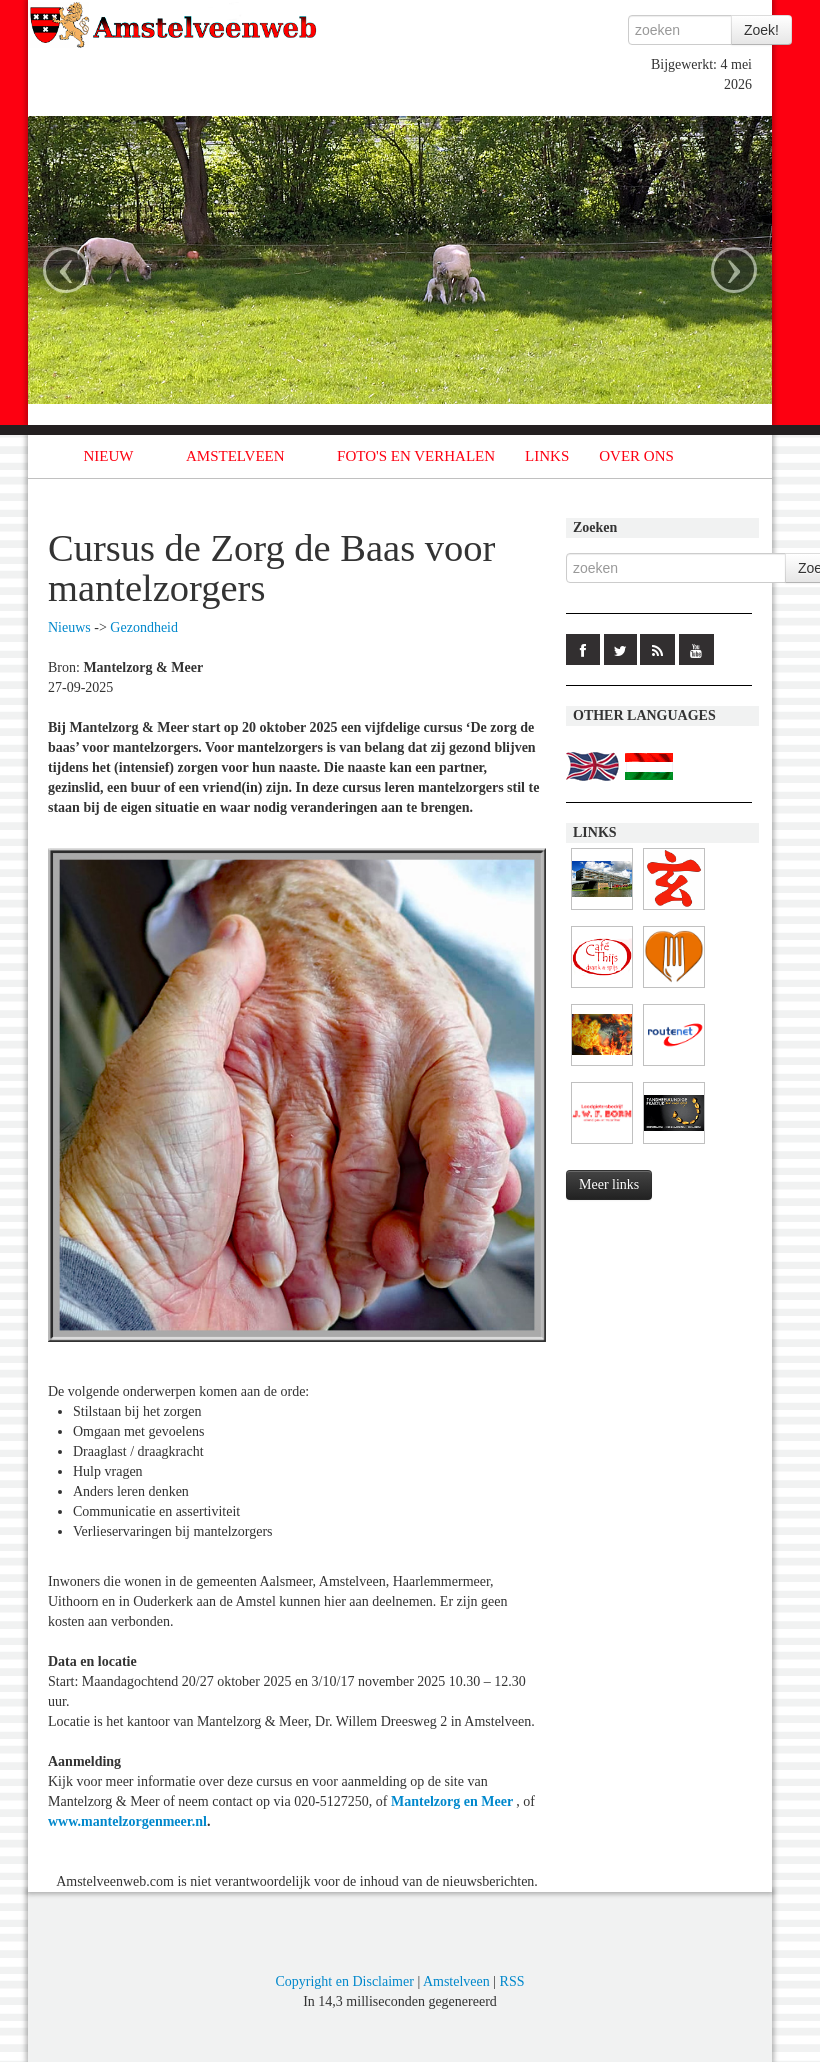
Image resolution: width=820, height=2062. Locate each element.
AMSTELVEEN (235, 456)
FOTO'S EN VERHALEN (416, 456)
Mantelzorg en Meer (453, 1801)
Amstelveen (456, 1981)
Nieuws (69, 627)
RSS (512, 1981)
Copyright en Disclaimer (344, 1981)
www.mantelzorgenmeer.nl (127, 1821)
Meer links (609, 1184)
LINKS (547, 456)
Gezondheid (144, 627)
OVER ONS (636, 456)
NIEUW (109, 456)
